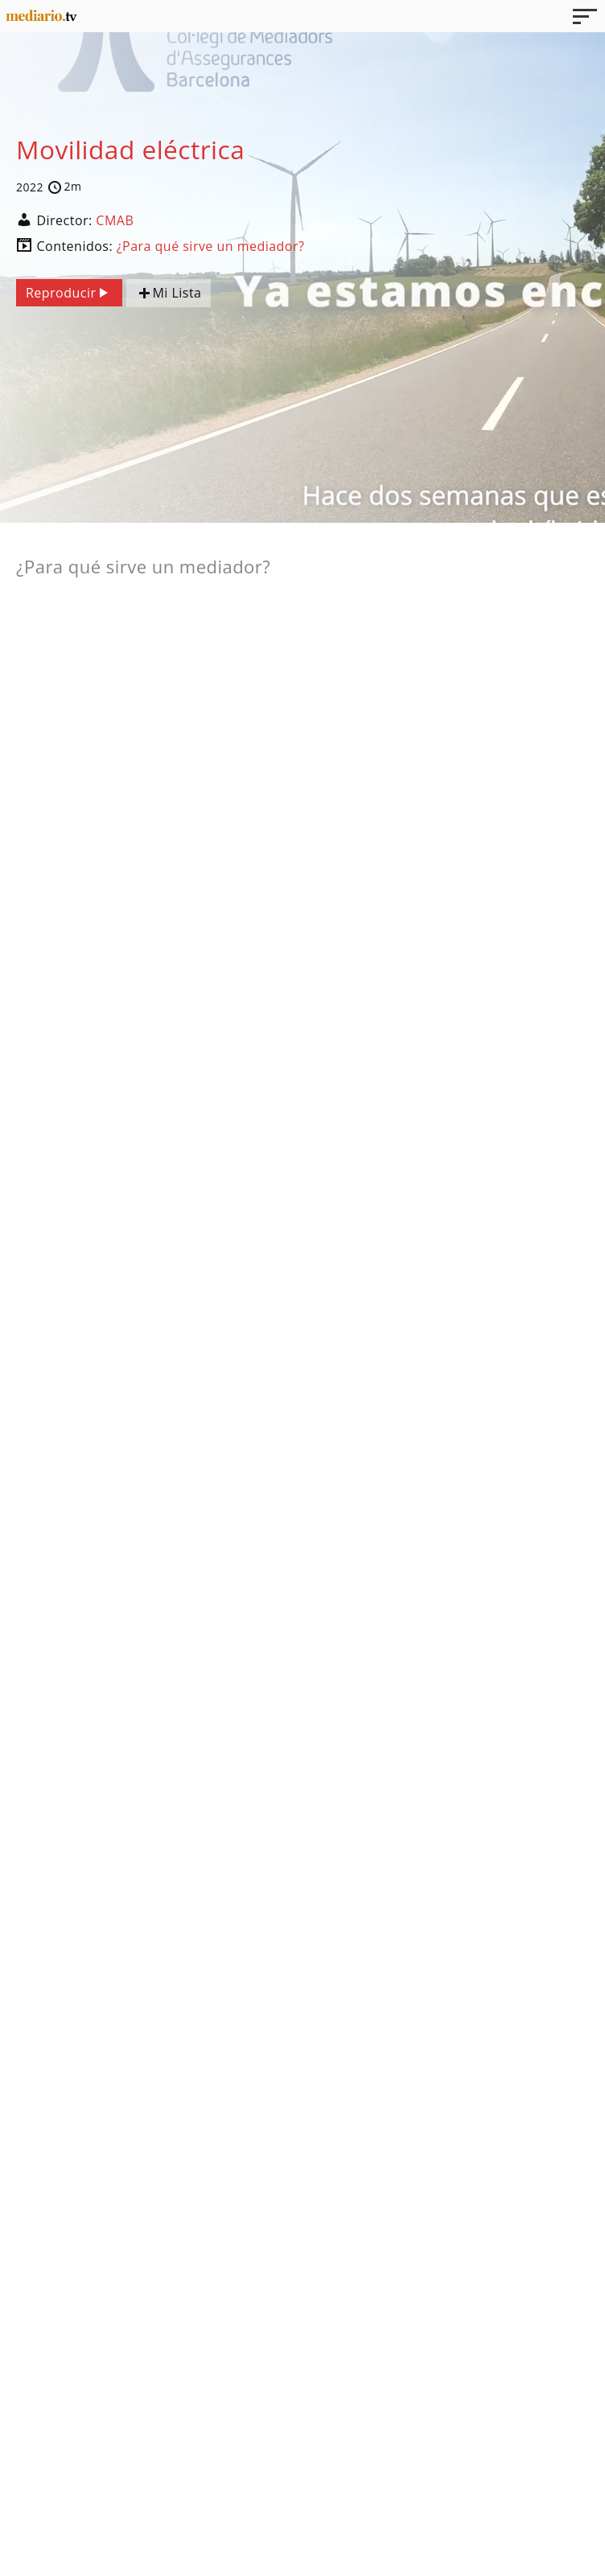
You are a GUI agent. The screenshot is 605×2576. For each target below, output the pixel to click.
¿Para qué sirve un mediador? (211, 246)
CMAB (115, 220)
